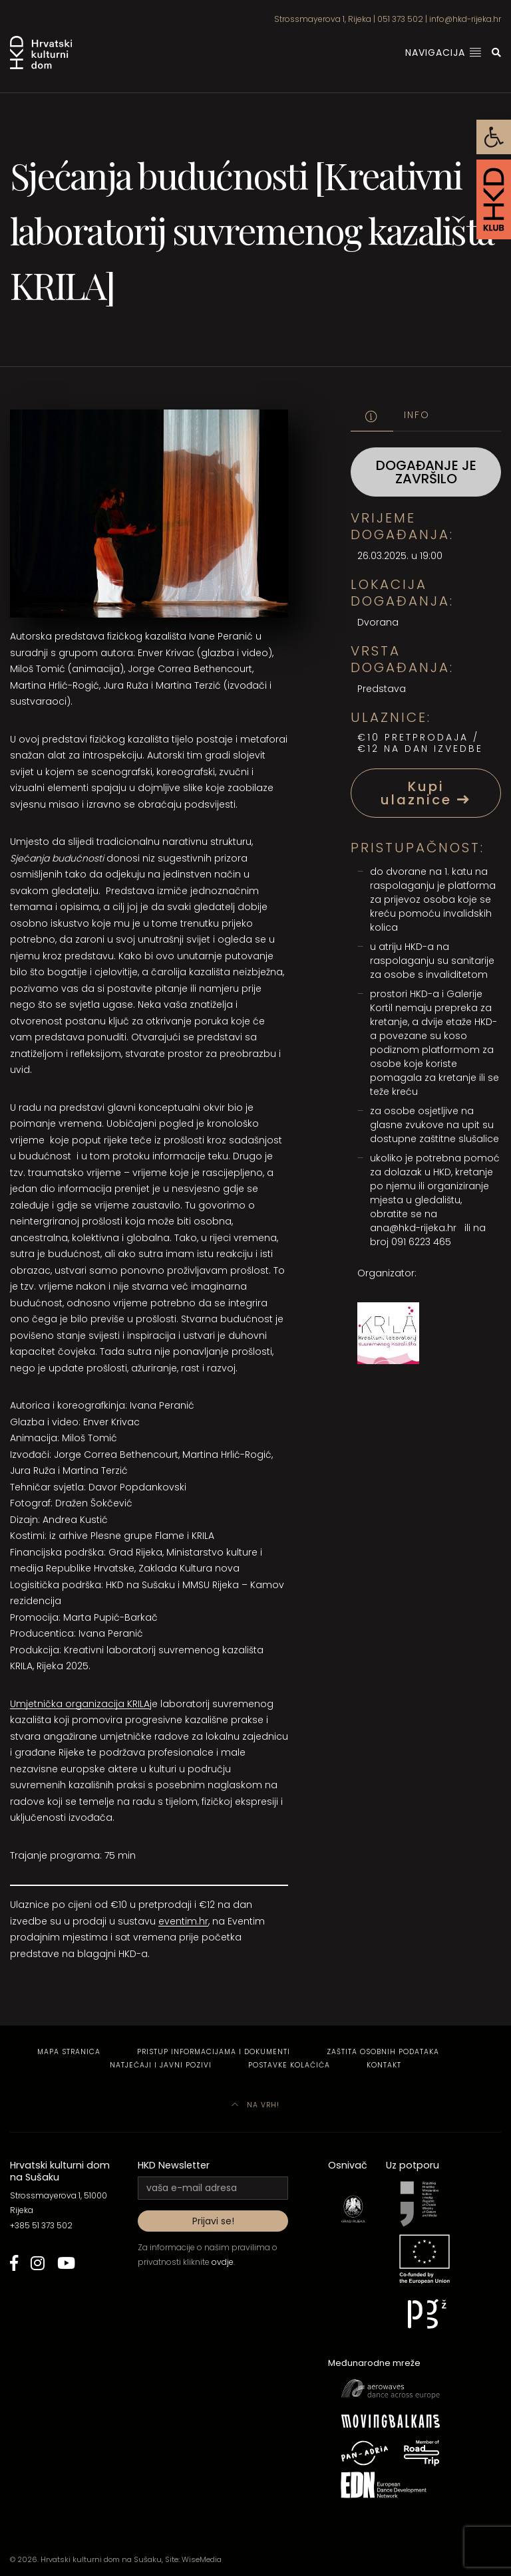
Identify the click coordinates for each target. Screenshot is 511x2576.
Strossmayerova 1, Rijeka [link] (322, 19)
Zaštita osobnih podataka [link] (383, 2052)
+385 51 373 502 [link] (41, 2225)
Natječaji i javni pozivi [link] (161, 2065)
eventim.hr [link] (183, 1921)
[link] (493, 137)
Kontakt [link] (384, 2065)
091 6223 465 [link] (421, 1241)
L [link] (142, 1703)
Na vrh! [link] (255, 2105)
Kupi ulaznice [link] (426, 793)
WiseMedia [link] (202, 2559)
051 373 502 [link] (400, 19)
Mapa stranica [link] (68, 2052)
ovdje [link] (223, 2262)
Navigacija (443, 52)
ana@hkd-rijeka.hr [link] (413, 1227)
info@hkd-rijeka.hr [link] (465, 19)
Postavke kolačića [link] (289, 2065)
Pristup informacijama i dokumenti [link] (213, 2052)
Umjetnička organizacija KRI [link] (75, 1703)
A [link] (147, 1703)
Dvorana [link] (378, 622)
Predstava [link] (381, 688)
